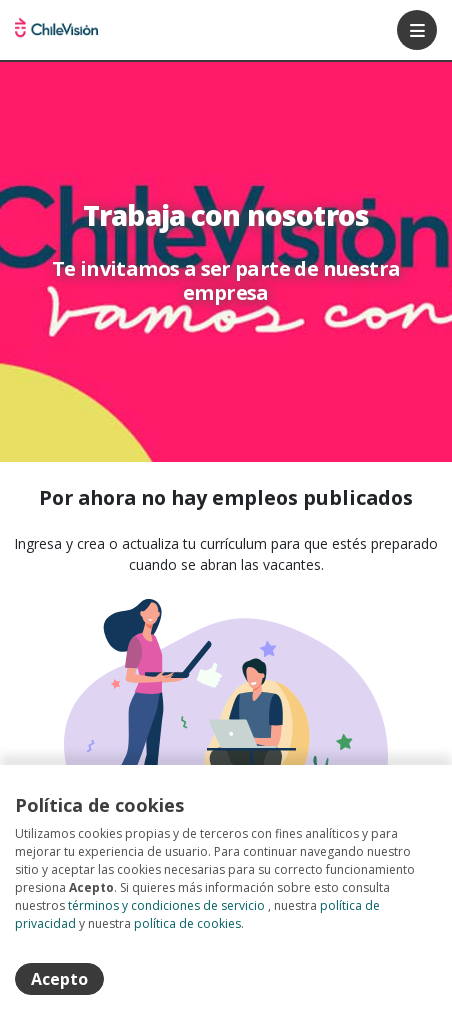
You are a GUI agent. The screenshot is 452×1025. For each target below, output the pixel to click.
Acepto (59, 979)
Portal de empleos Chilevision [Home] (56, 30)
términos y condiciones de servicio (166, 905)
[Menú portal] (417, 30)
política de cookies (187, 923)
